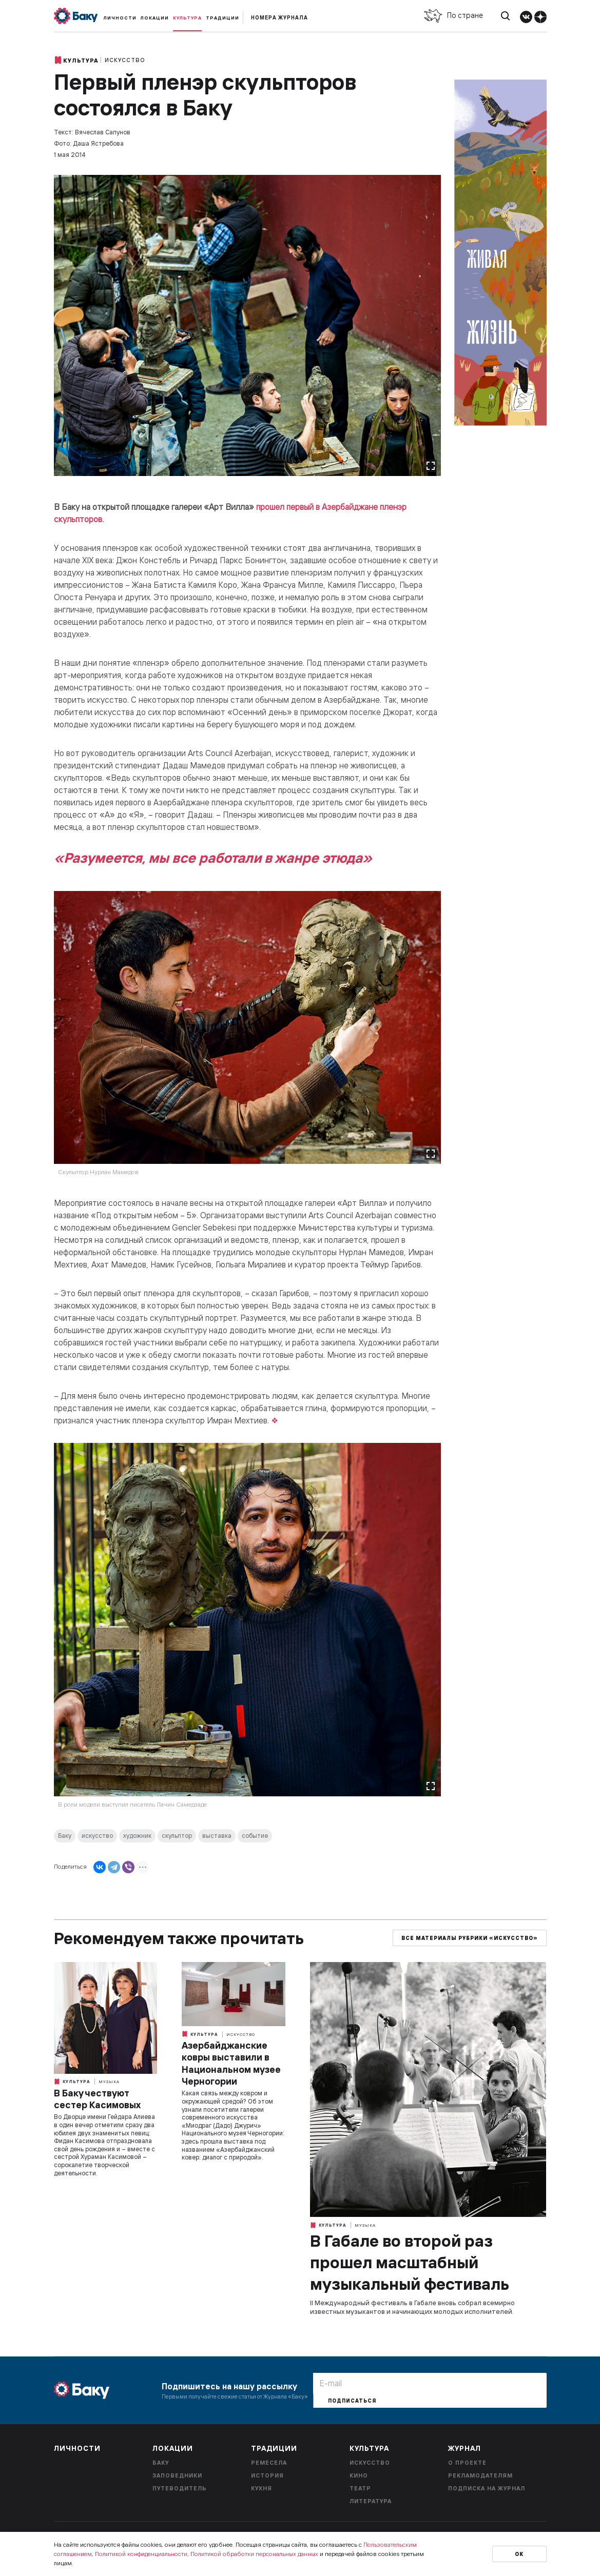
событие (255, 1835)
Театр (360, 2488)
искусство (97, 1835)
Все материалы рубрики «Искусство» (469, 1938)
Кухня (261, 2488)
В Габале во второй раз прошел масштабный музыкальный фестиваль (409, 2261)
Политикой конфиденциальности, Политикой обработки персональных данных (206, 2554)
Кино (359, 2475)
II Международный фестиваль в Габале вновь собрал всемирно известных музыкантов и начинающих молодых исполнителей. (412, 2306)
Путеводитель (179, 2488)
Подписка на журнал (486, 2488)
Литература (371, 2501)
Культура (187, 18)
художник (137, 1835)
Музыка (109, 2081)
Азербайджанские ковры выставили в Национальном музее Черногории (231, 2063)
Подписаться (352, 2400)
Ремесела (269, 2462)
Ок (519, 2554)
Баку (64, 1835)
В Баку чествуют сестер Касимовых (97, 2099)
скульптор (177, 1835)
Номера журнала (279, 17)
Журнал (464, 2448)
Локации (155, 18)
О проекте (467, 2462)
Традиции (222, 18)
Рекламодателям (480, 2475)
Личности (120, 18)
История (267, 2475)
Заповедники (177, 2475)
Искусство (125, 60)
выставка (216, 1835)
